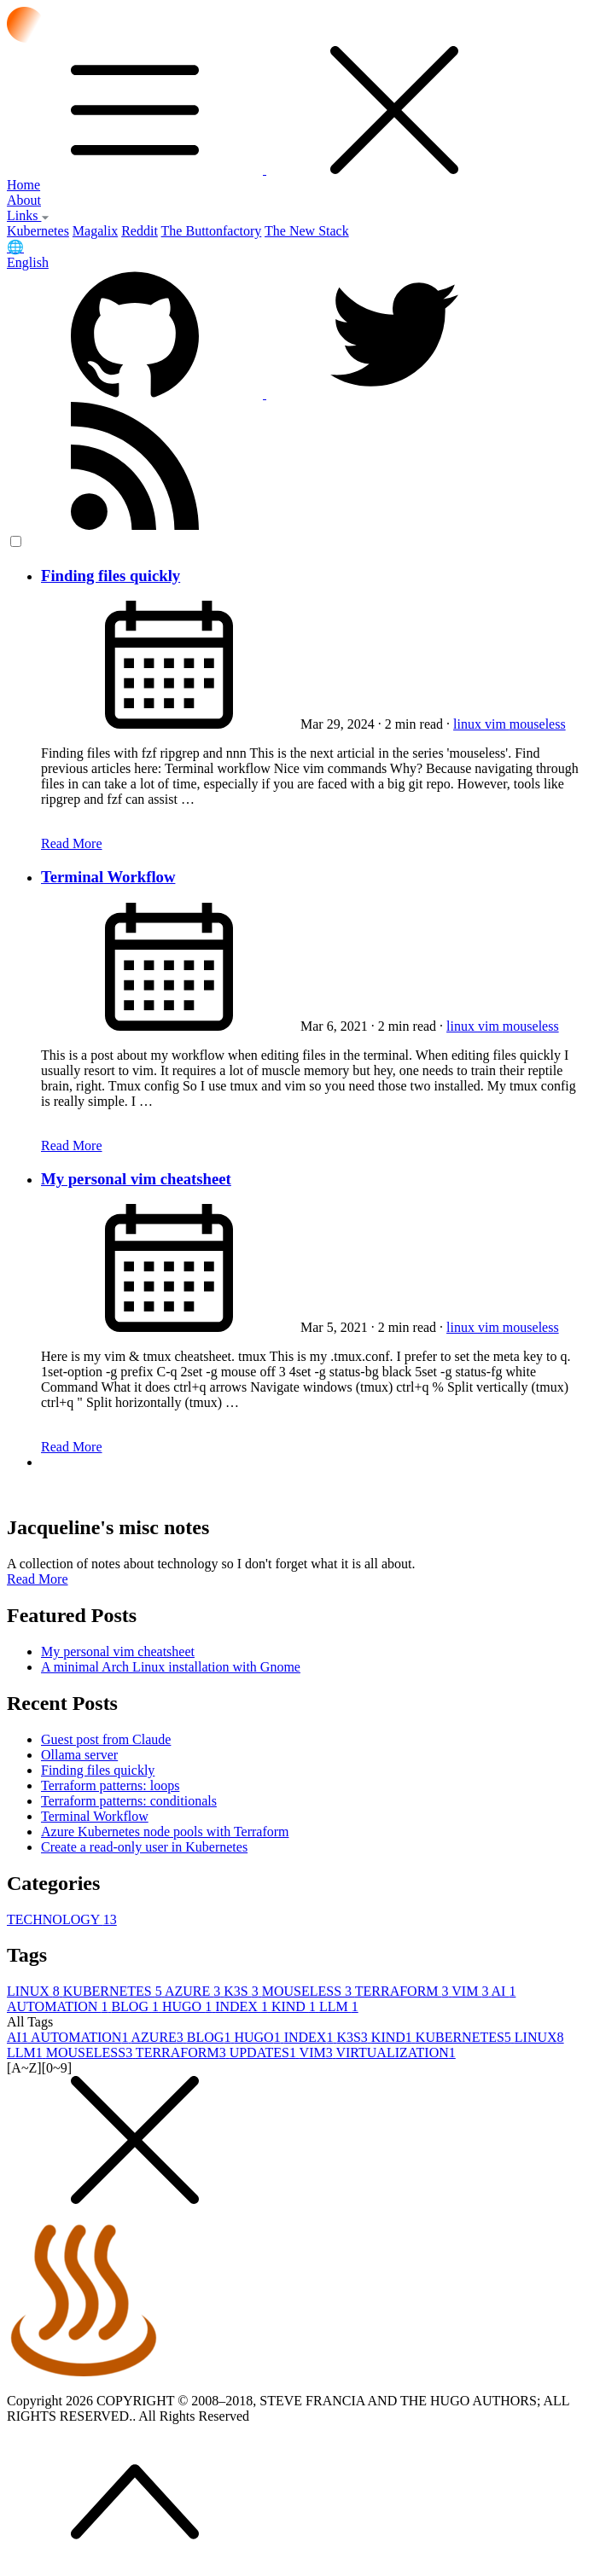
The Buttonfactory (211, 231)
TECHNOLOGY (62, 1919)
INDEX (243, 2006)
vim (497, 724)
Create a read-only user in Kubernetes (144, 1847)
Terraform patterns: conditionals (129, 1801)
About (24, 200)
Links (28, 215)
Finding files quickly (110, 575)
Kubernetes (38, 231)
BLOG (136, 2006)
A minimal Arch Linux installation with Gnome (170, 1667)
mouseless (538, 724)
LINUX (35, 1991)
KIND (295, 2006)
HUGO (188, 2006)
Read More (71, 843)
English (28, 262)
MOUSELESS (308, 1991)
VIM (471, 1991)
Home (23, 184)
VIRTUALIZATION (395, 2052)
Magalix (95, 231)
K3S (242, 1991)
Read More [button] (37, 1579)
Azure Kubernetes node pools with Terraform (165, 1831)
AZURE (194, 1991)
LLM (338, 2006)
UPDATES (265, 2052)
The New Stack (307, 231)
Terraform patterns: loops (110, 1785)
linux (469, 724)
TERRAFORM (403, 1991)
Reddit (139, 231)
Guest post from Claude (106, 1739)
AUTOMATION (59, 2006)
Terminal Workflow (108, 877)
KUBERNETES (114, 1991)
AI (504, 1991)
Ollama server (79, 1754)
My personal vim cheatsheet (136, 1179)
